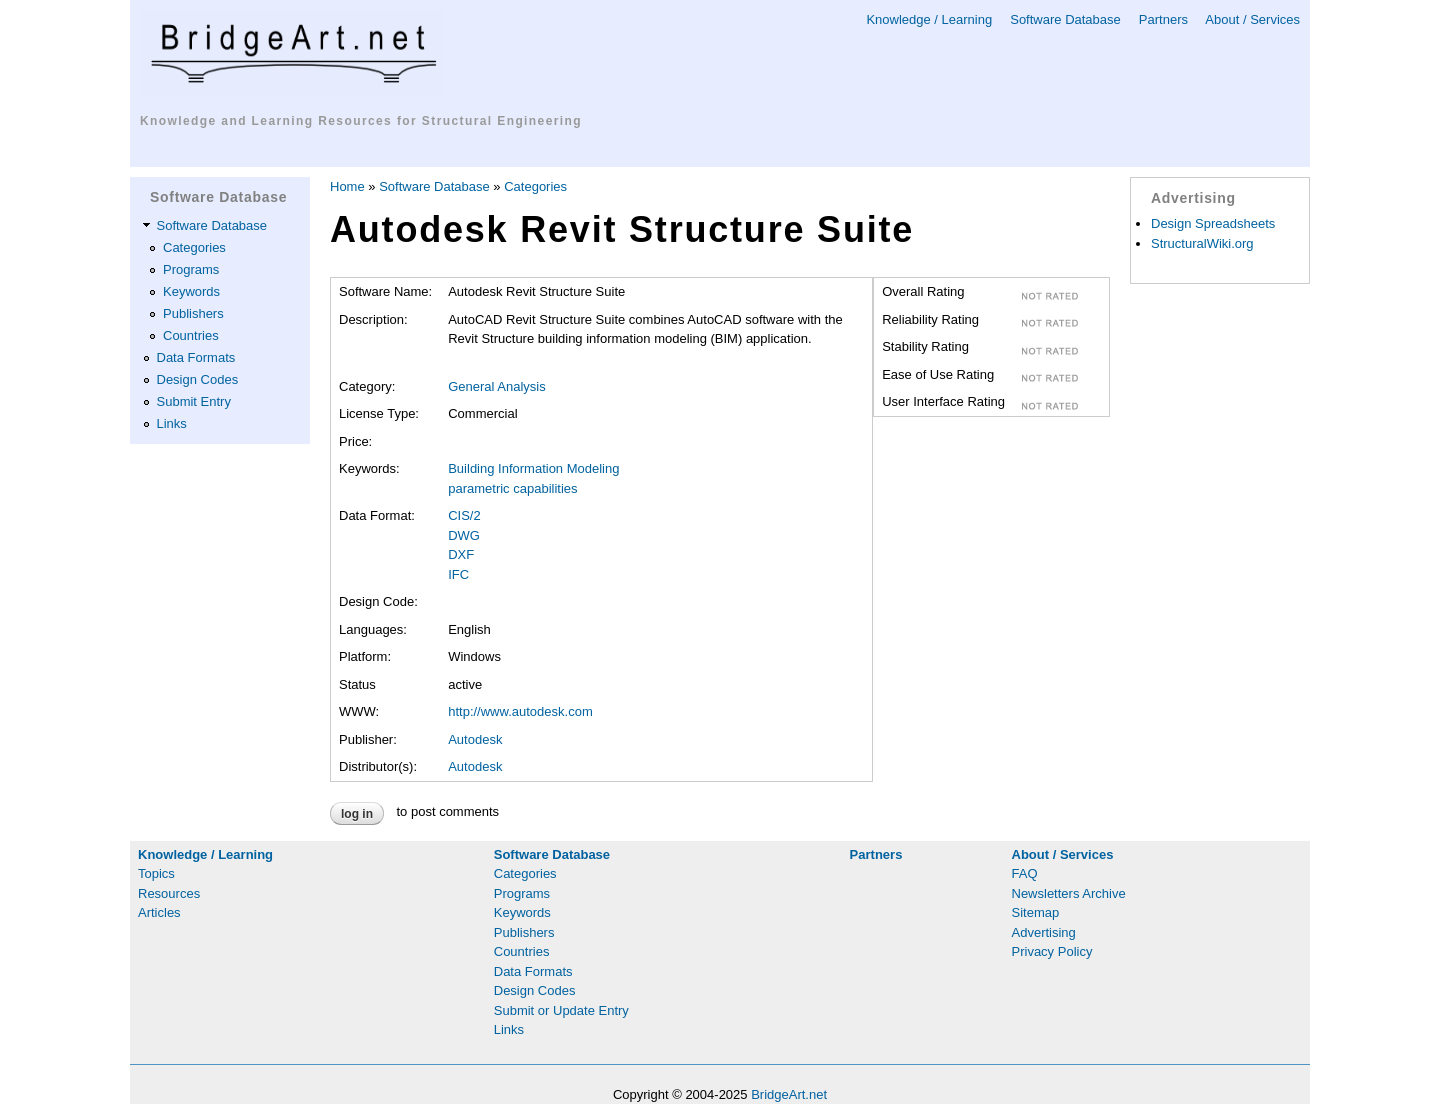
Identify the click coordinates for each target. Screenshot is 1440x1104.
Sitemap (1036, 912)
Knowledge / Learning (929, 19)
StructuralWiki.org (1202, 243)
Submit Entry (194, 401)
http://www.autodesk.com (520, 711)
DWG (464, 535)
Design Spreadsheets (1213, 223)
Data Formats (196, 357)
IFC (458, 574)
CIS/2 (464, 515)
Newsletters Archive (1069, 893)
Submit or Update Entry (561, 1010)
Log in (357, 814)
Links (172, 423)
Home (347, 186)
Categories (194, 247)
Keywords (191, 291)
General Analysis (497, 386)
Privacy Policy (1052, 951)
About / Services (1252, 19)
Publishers (193, 313)
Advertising (1044, 932)
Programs (191, 269)
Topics (156, 873)
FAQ (1025, 873)
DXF (461, 554)
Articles (159, 912)
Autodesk (475, 739)
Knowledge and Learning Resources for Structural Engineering (361, 121)
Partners (1163, 19)
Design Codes (198, 379)
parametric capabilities (512, 488)
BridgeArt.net (789, 1094)
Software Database (1065, 19)
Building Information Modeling (533, 468)
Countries (191, 335)
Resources (169, 893)
